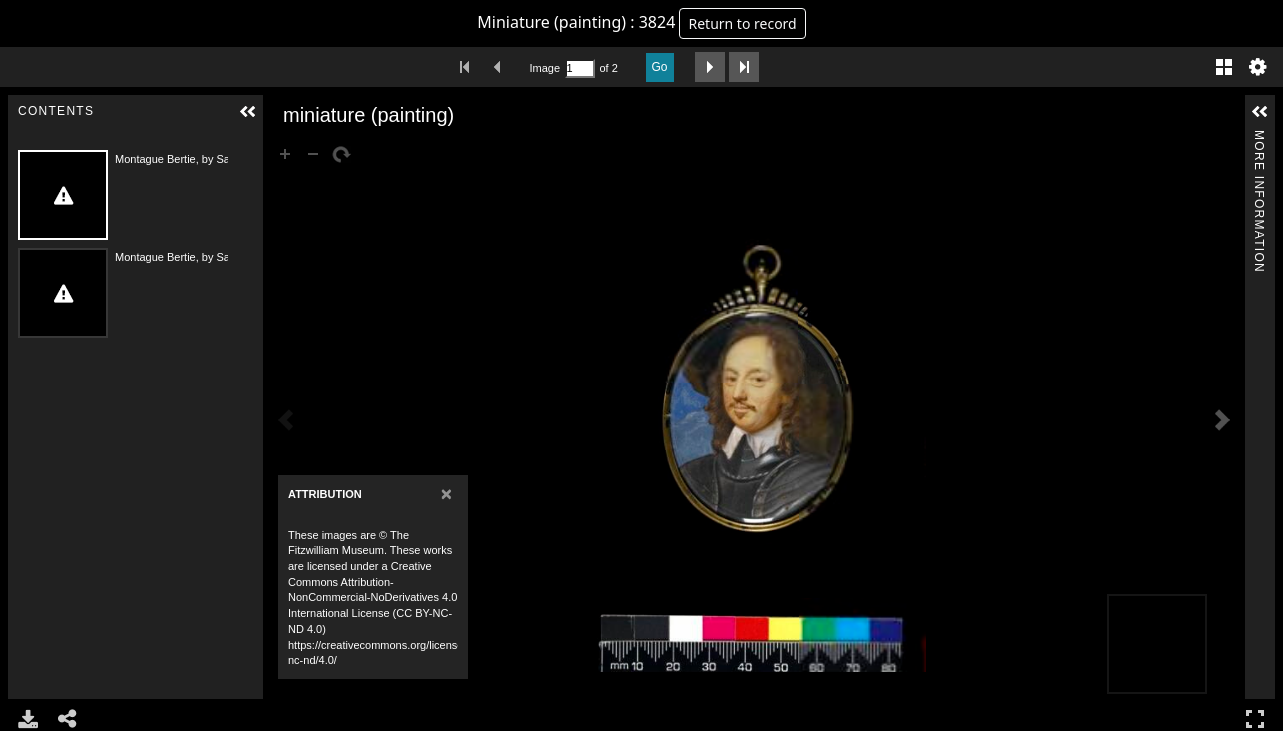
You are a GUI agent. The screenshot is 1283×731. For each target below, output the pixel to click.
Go (660, 67)
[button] (248, 112)
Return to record (742, 23)
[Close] (446, 493)
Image (545, 68)
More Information (1259, 138)
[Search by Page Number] (580, 68)
